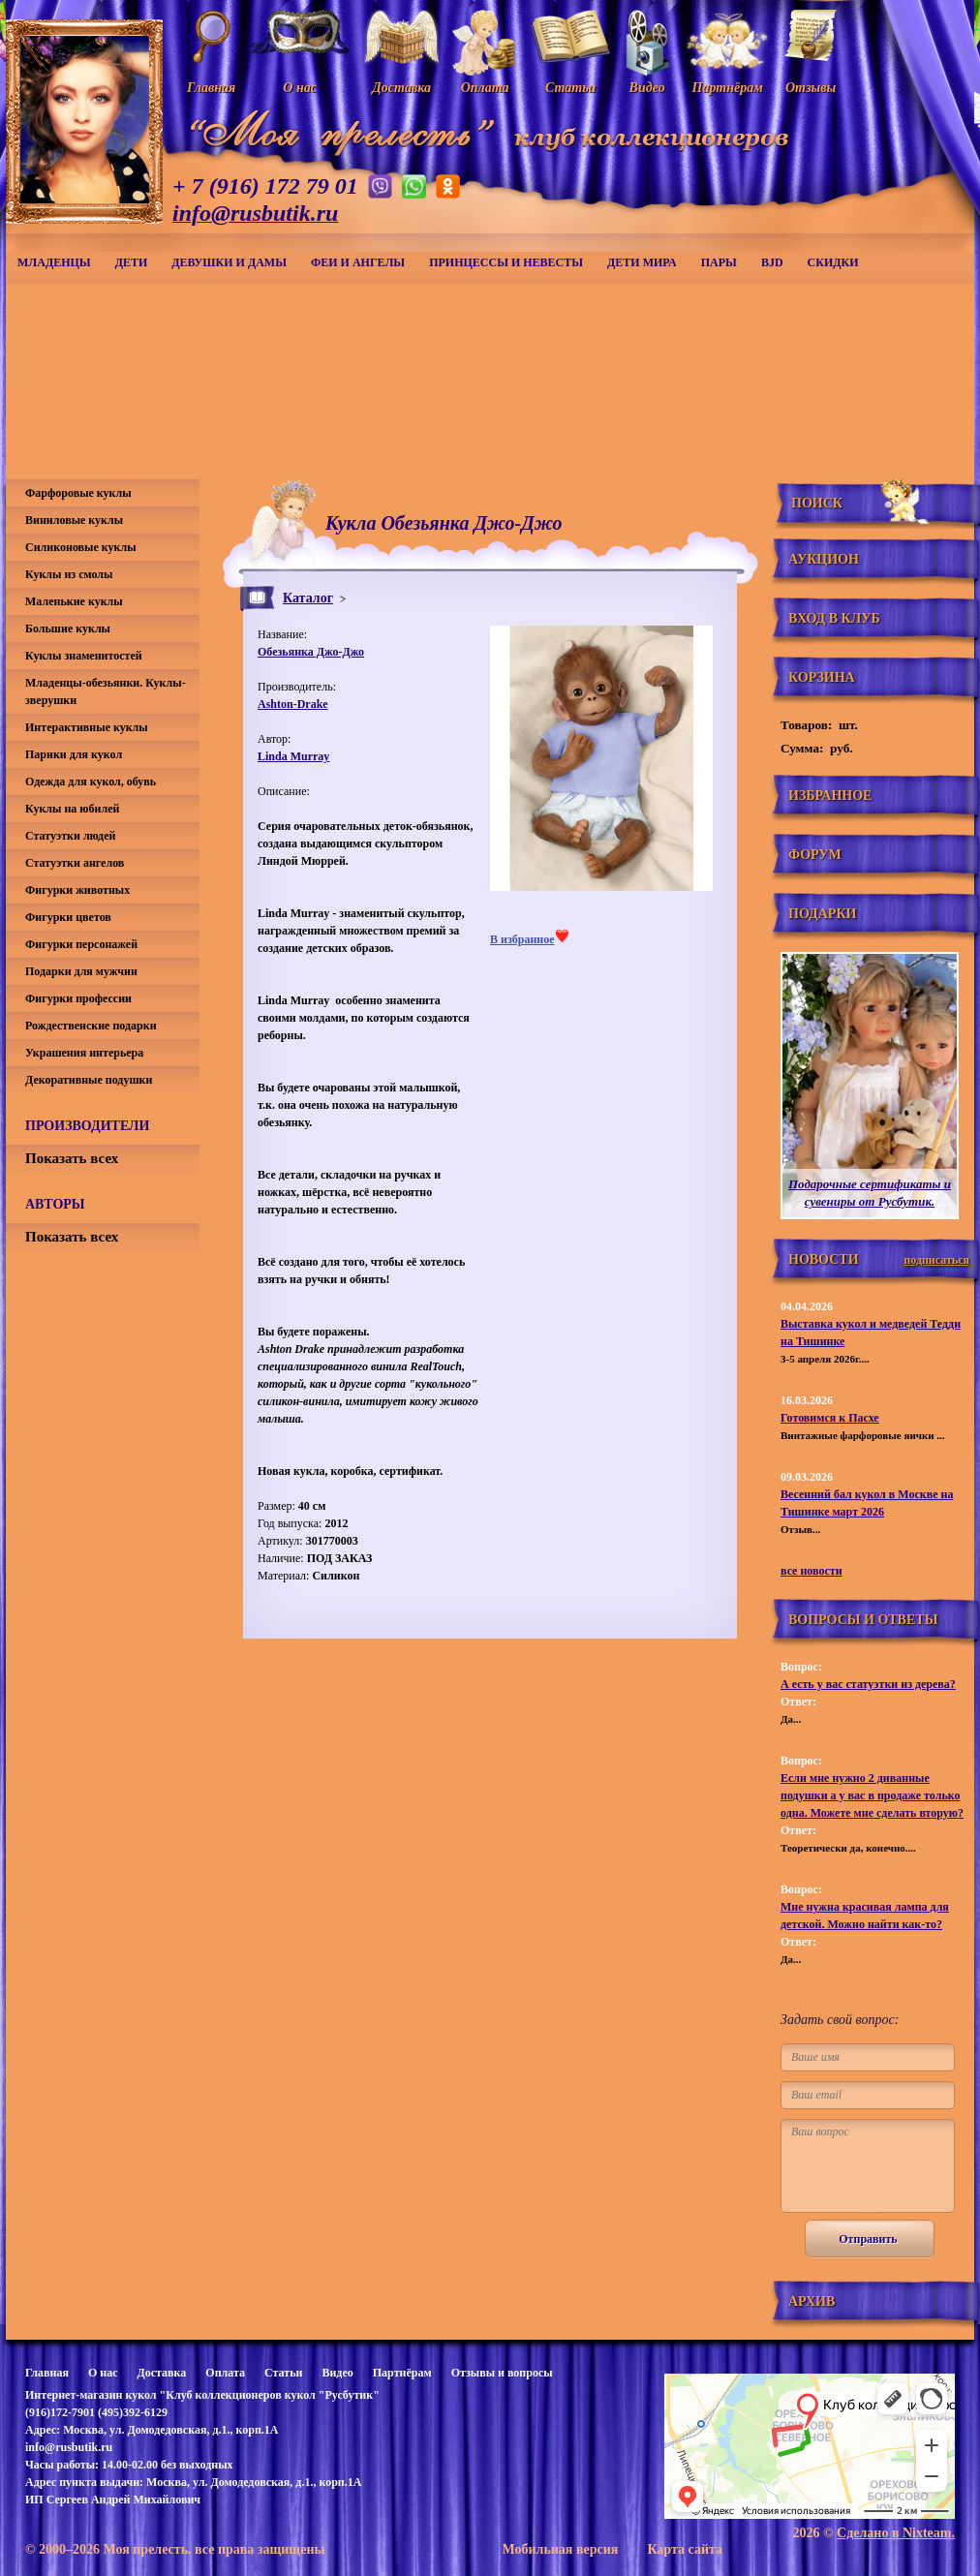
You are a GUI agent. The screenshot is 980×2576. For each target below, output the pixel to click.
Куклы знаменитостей (83, 655)
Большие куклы (67, 628)
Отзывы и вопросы (502, 2372)
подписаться (936, 1260)
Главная (47, 2372)
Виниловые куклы (74, 520)
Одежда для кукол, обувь (90, 781)
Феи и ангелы (358, 262)
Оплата (225, 2372)
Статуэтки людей (70, 836)
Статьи (283, 2372)
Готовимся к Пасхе (830, 1418)
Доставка (161, 2372)
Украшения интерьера (84, 1052)
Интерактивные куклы (86, 727)
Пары (719, 262)
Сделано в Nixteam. (896, 2533)
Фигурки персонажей (81, 944)
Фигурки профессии (78, 998)
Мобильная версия (560, 2549)
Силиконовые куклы (81, 547)
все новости (811, 1571)
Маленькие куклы (74, 601)
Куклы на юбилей (72, 808)
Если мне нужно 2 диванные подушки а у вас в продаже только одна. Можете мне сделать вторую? (872, 1795)
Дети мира (642, 262)
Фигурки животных (77, 890)
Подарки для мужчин (81, 971)
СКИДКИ (833, 262)
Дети (131, 262)
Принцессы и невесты (506, 262)
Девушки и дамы (229, 262)
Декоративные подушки (88, 1080)
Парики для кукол (73, 754)
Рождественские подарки (91, 1025)
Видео (337, 2372)
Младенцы (54, 262)
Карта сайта (684, 2549)
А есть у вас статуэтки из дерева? (868, 1684)
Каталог (308, 598)
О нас (103, 2372)
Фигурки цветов (68, 917)
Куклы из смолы (68, 574)
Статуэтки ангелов (74, 863)
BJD (772, 262)
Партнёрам (402, 2372)
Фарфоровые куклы (78, 493)
